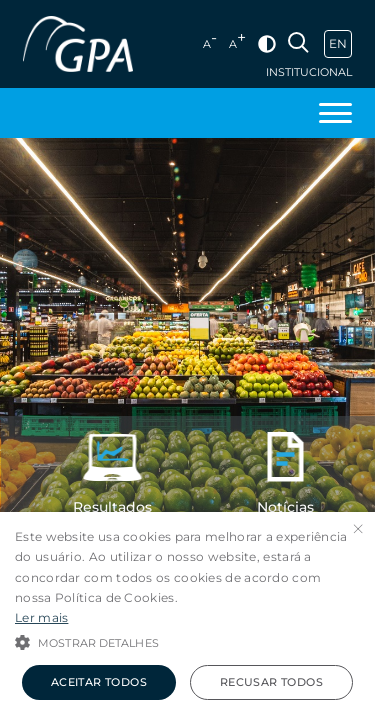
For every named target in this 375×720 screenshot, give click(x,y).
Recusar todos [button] (271, 682)
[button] (187, 641)
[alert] (187, 616)
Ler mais (41, 617)
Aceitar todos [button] (99, 682)
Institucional (309, 72)
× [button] (357, 529)
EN (338, 43)
